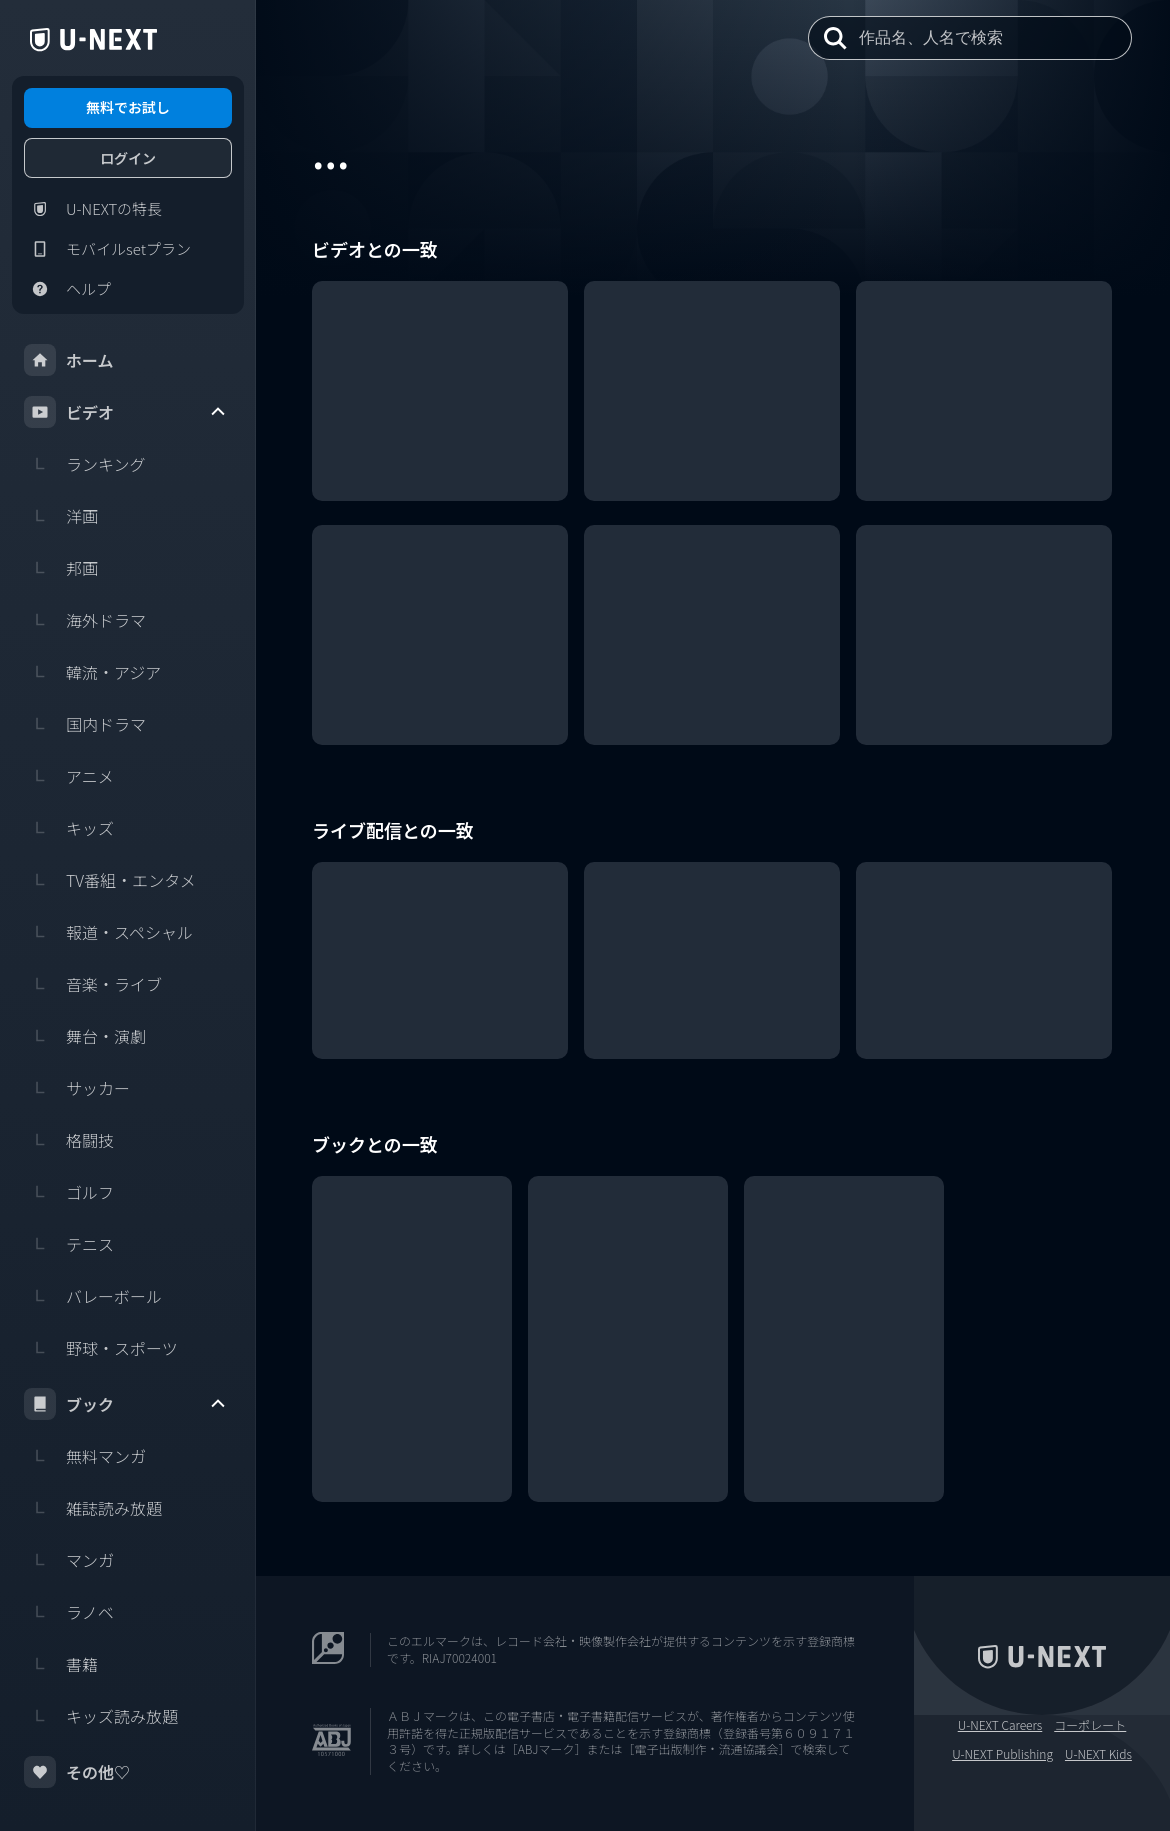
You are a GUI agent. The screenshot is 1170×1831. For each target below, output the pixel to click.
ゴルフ (69, 1192)
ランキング (85, 464)
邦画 (61, 568)
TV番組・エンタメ (110, 880)
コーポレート (1090, 1725)
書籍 (61, 1664)
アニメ (69, 776)
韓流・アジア (92, 672)
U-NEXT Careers (1000, 1725)
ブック (126, 1404)
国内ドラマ (85, 724)
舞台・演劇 (85, 1036)
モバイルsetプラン (107, 249)
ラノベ (69, 1612)
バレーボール (93, 1296)
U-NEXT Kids (1098, 1754)
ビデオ (126, 412)
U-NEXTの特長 (93, 209)
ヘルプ (67, 289)
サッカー (77, 1088)
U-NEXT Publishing (1002, 1754)
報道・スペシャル (108, 932)
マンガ (69, 1560)
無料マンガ (85, 1456)
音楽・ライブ (93, 984)
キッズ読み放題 (101, 1716)
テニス (69, 1244)
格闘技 (69, 1140)
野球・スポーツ (101, 1348)
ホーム (69, 360)
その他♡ (77, 1772)
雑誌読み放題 (93, 1508)
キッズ (69, 828)
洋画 (61, 516)
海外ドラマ (85, 620)
